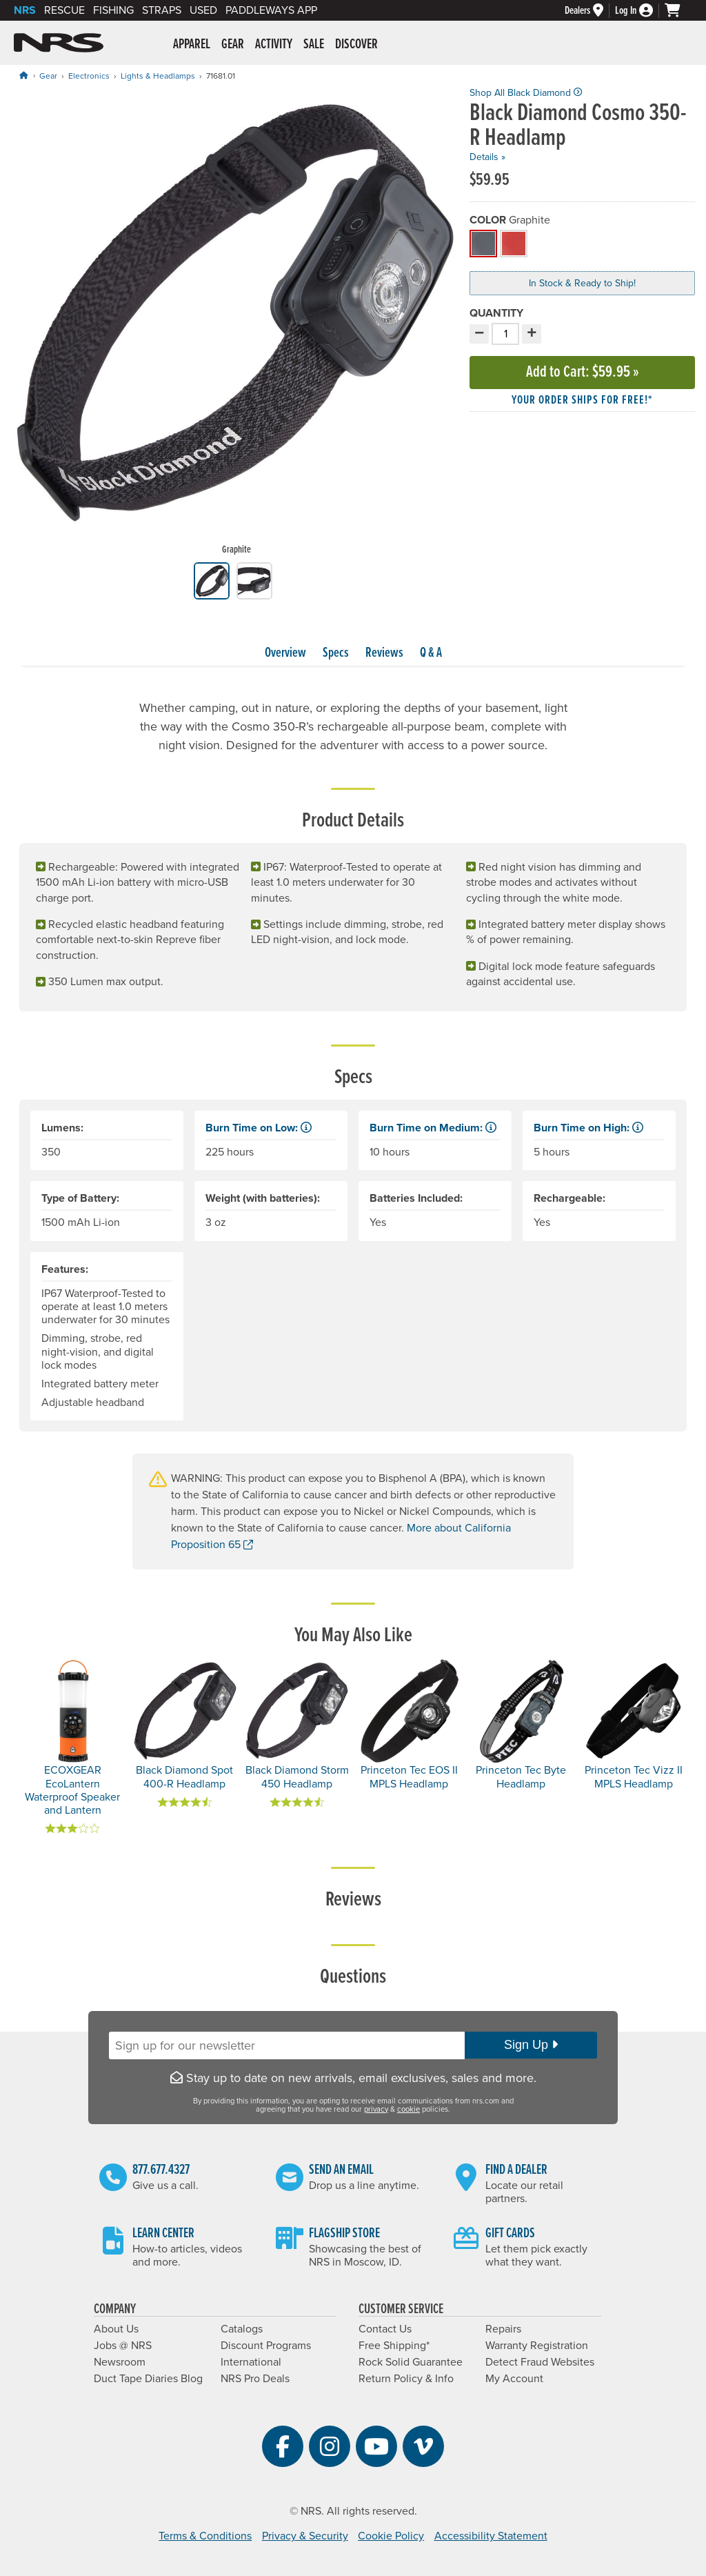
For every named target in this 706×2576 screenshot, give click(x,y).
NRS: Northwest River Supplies (58, 42)
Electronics (89, 76)
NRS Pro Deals (255, 2379)
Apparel (191, 45)
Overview (285, 653)
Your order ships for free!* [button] (582, 400)
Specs (336, 653)
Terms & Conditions (205, 2536)
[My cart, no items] (678, 10)
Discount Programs (266, 2345)
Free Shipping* (394, 2345)
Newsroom (119, 2362)
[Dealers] (590, 10)
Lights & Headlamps (158, 76)
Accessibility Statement (490, 2536)
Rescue (64, 10)
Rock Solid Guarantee (411, 2362)
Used (203, 10)
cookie (408, 2109)
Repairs (503, 2329)
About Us (116, 2329)
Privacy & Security (305, 2536)
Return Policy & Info (406, 2379)
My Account (514, 2379)
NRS (25, 10)
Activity (273, 45)
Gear (232, 45)
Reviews (384, 653)
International (251, 2362)
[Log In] (640, 10)
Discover (356, 45)
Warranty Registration (536, 2345)
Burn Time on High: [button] (588, 1128)
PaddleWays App (271, 10)
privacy (376, 2109)
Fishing (113, 10)
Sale (313, 45)
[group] (236, 324)
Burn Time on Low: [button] (258, 1128)
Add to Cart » (582, 372)
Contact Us (385, 2329)
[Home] (23, 75)
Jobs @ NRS (123, 2345)
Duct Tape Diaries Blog (148, 2379)
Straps (161, 10)
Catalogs (242, 2329)
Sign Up (531, 2045)
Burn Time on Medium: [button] (433, 1128)
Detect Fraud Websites (539, 2362)
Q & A (431, 653)
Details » (487, 157)
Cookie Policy (391, 2536)
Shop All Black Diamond (526, 93)
